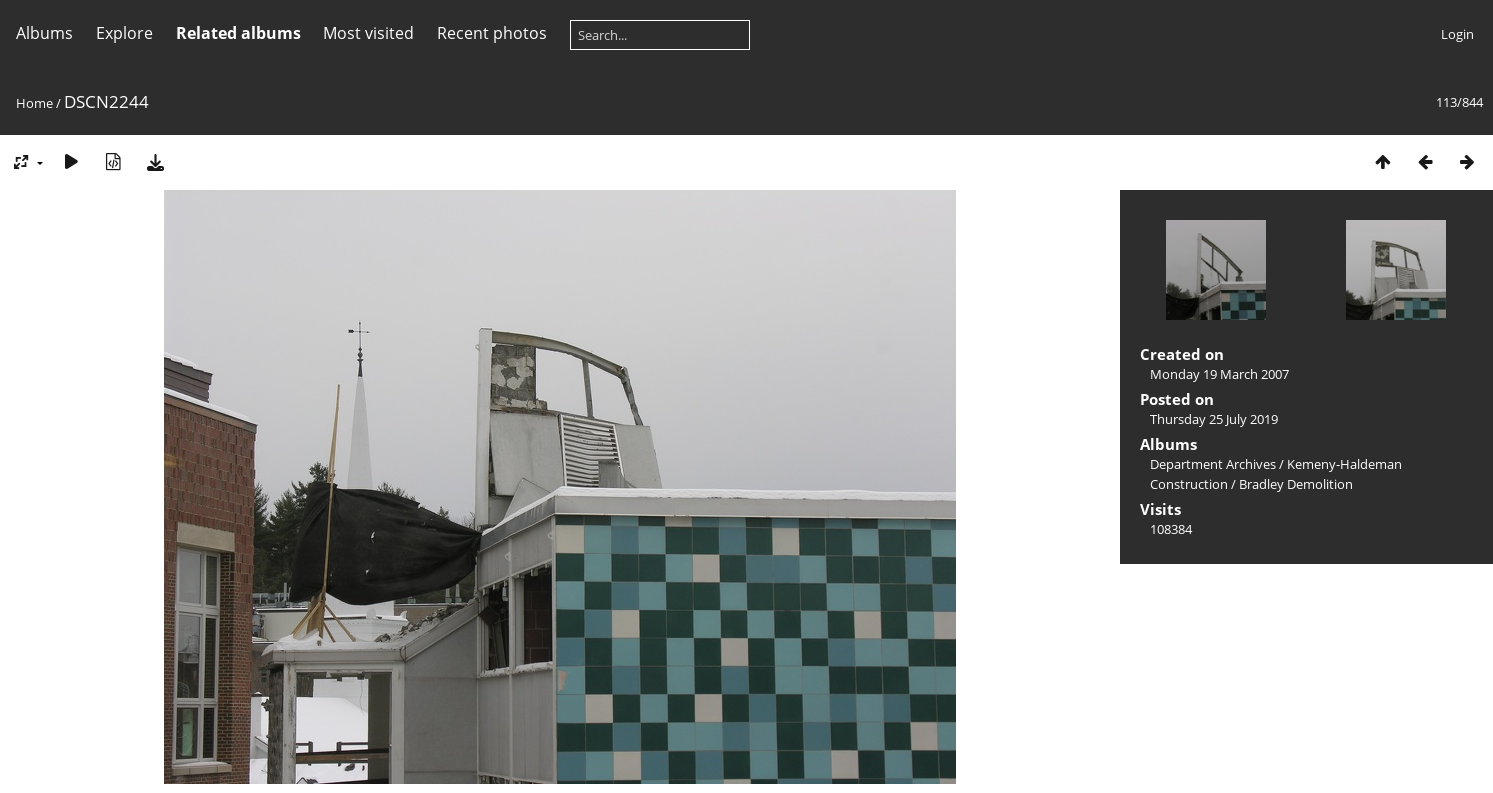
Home (34, 103)
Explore (124, 33)
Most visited (368, 33)
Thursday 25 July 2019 (1214, 419)
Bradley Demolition (1296, 484)
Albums (44, 33)
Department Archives (1213, 464)
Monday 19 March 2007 (1219, 374)
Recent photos (492, 33)
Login (1457, 34)
